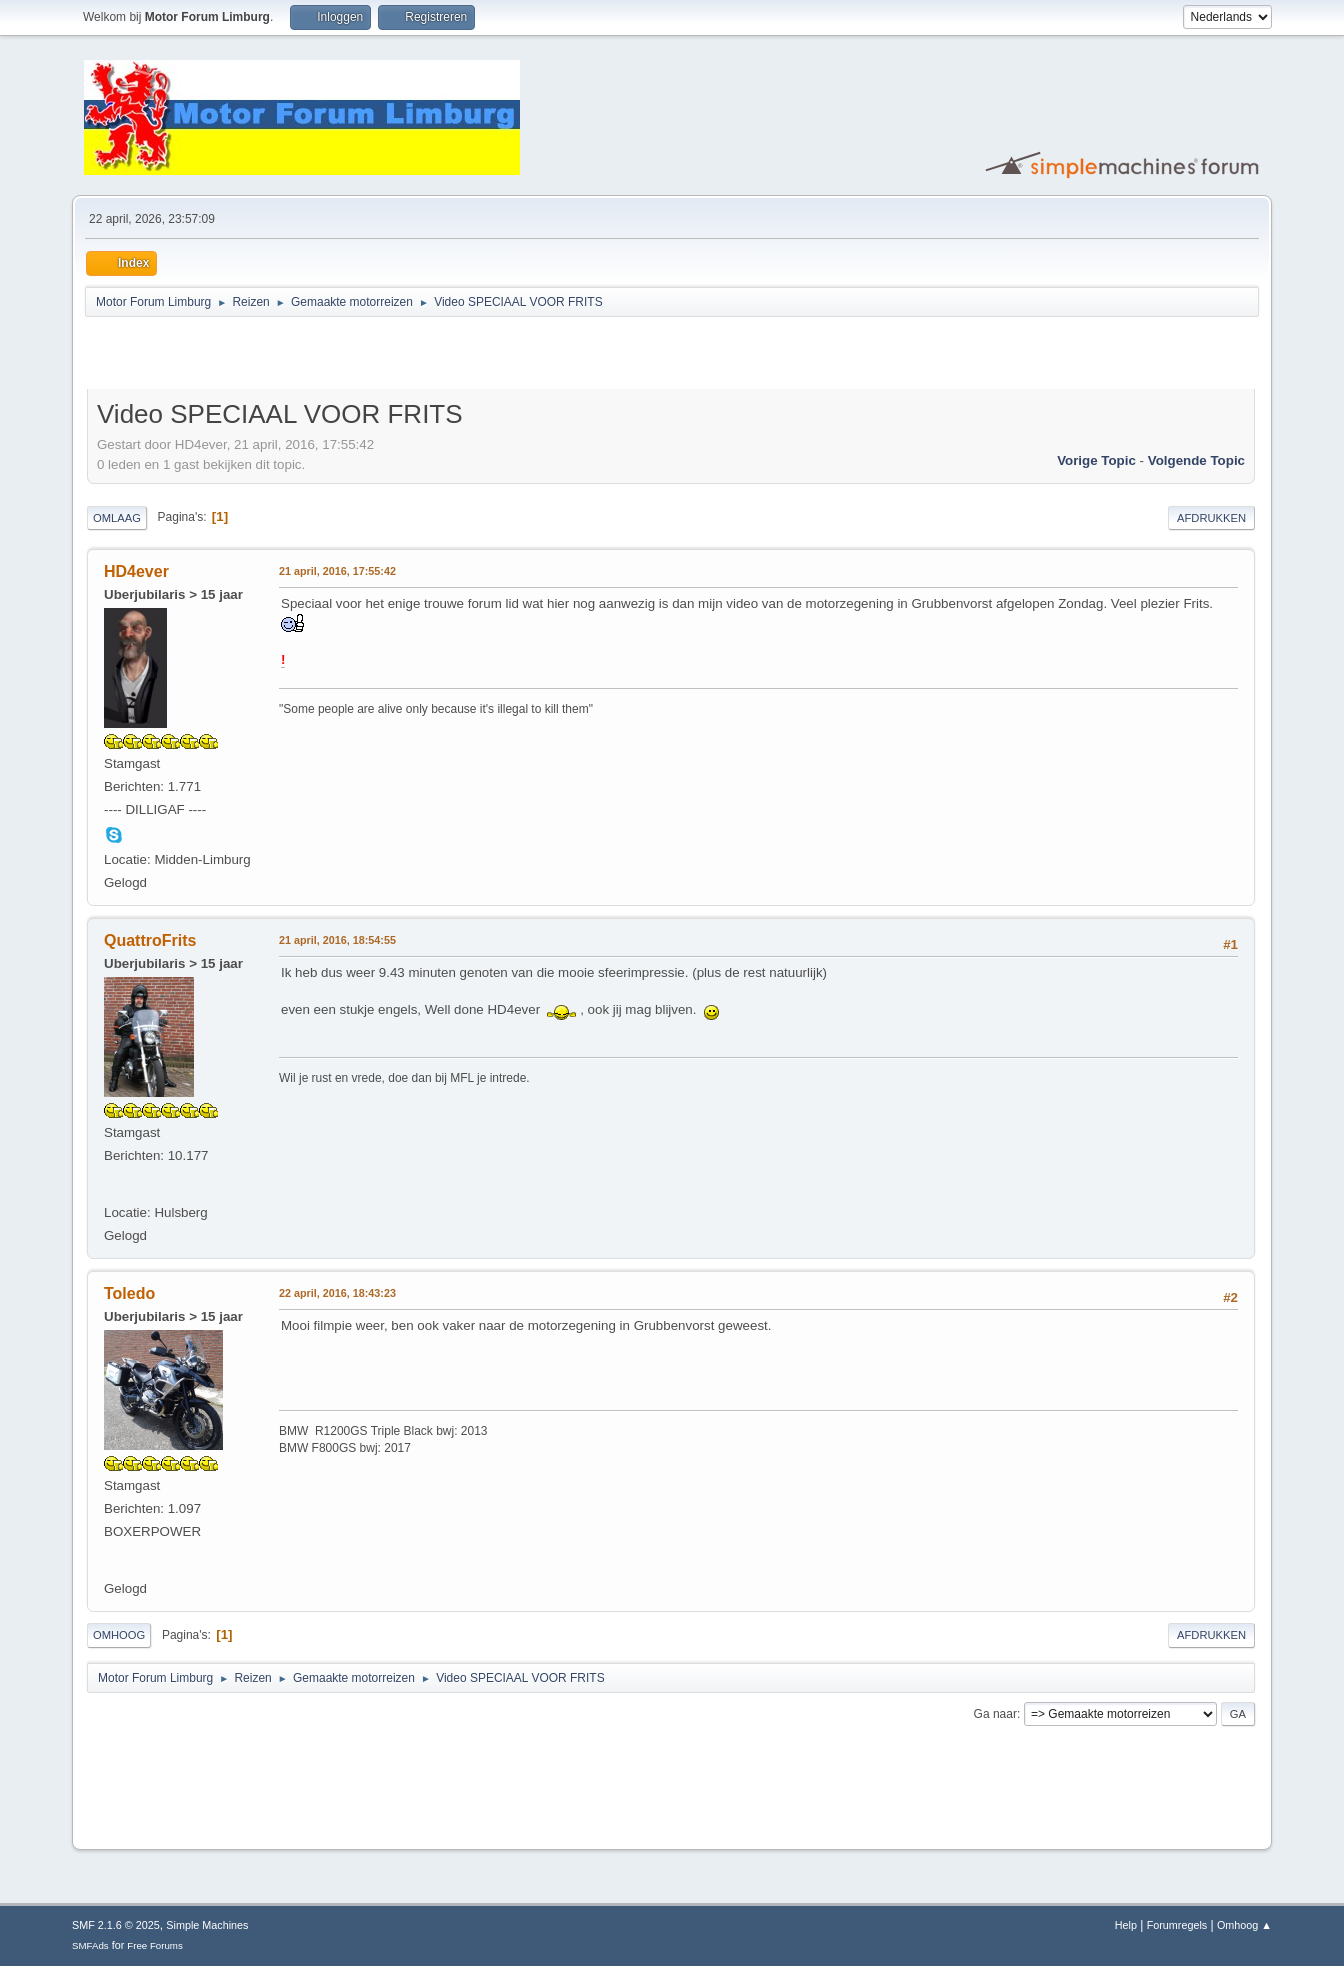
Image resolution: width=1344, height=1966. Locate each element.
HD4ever (136, 571)
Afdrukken (1211, 518)
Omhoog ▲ (1244, 1925)
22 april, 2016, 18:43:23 (337, 1293)
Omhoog (119, 1635)
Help (1126, 1925)
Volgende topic (1196, 460)
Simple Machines (207, 1925)
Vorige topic (1096, 460)
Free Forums (155, 1945)
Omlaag (117, 518)
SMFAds (90, 1945)
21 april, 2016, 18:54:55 (337, 940)
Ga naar (995, 1714)
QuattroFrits (150, 940)
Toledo (129, 1293)
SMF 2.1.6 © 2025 (116, 1925)
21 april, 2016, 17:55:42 (337, 571)
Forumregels (1177, 1925)
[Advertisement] (321, 356)
